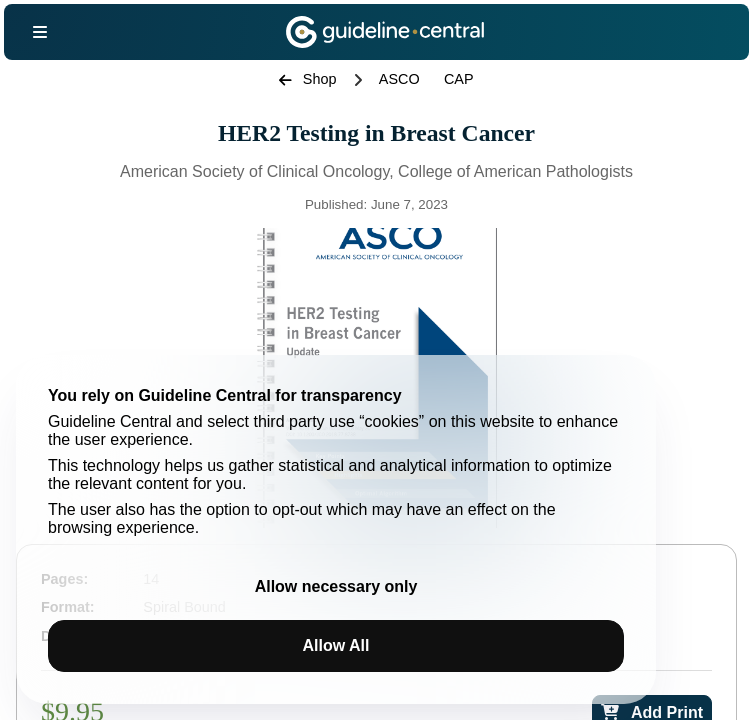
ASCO (399, 79)
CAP (459, 79)
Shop (307, 79)
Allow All (336, 645)
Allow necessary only (336, 586)
